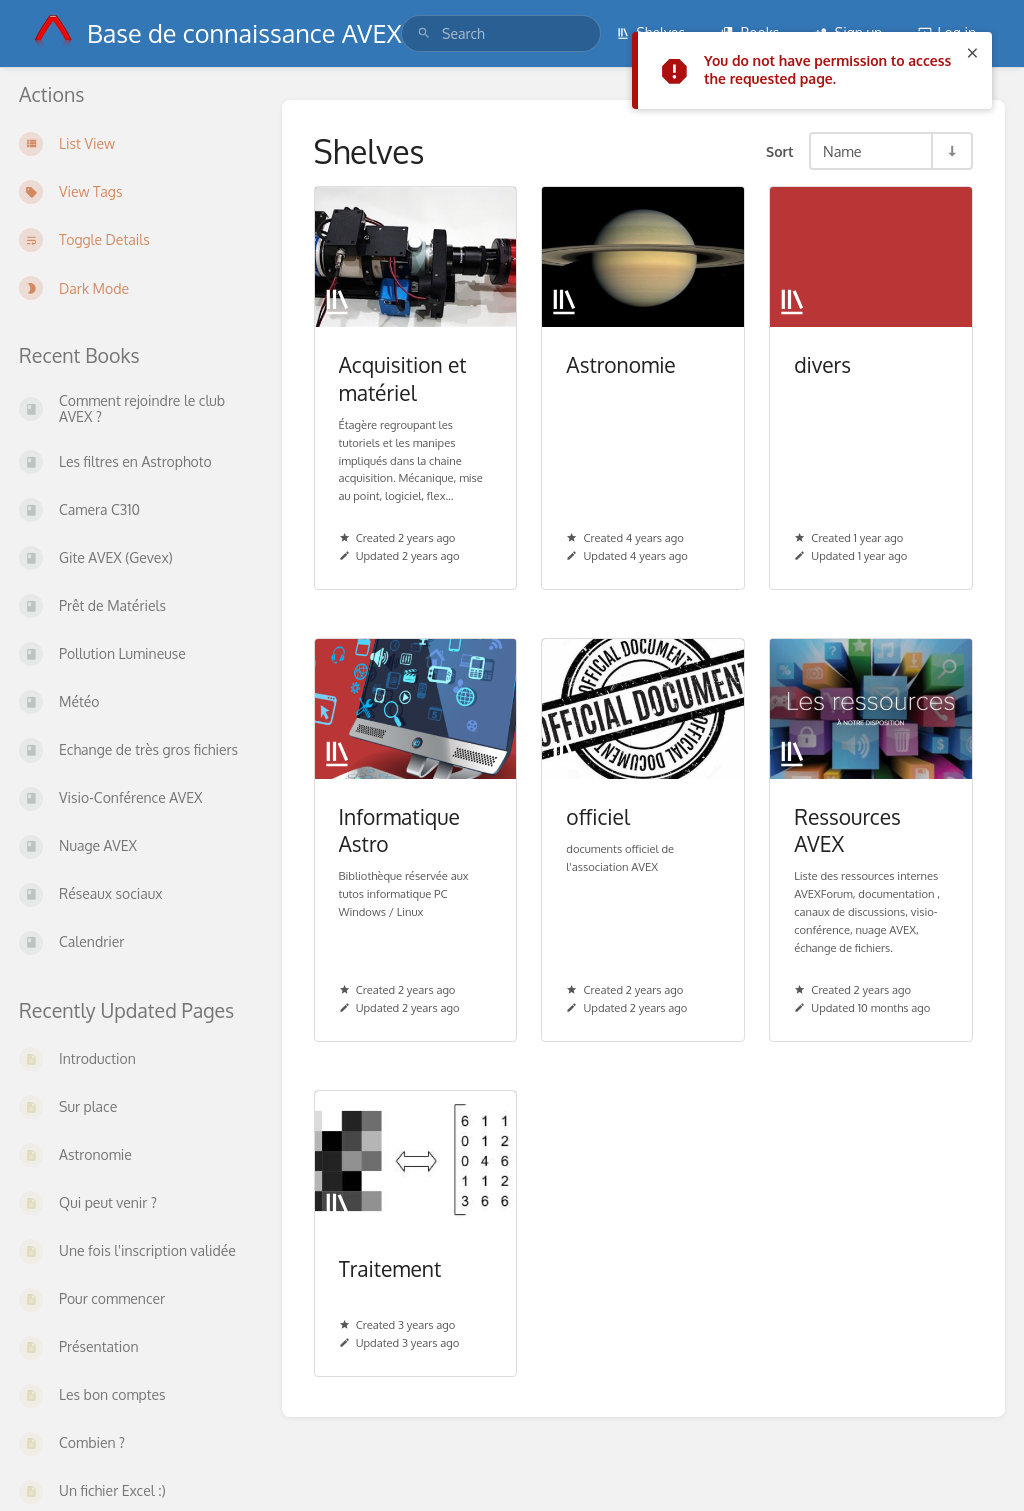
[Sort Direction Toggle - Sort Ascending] (951, 151)
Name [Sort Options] (842, 151)
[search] (501, 33)
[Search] (424, 33)
